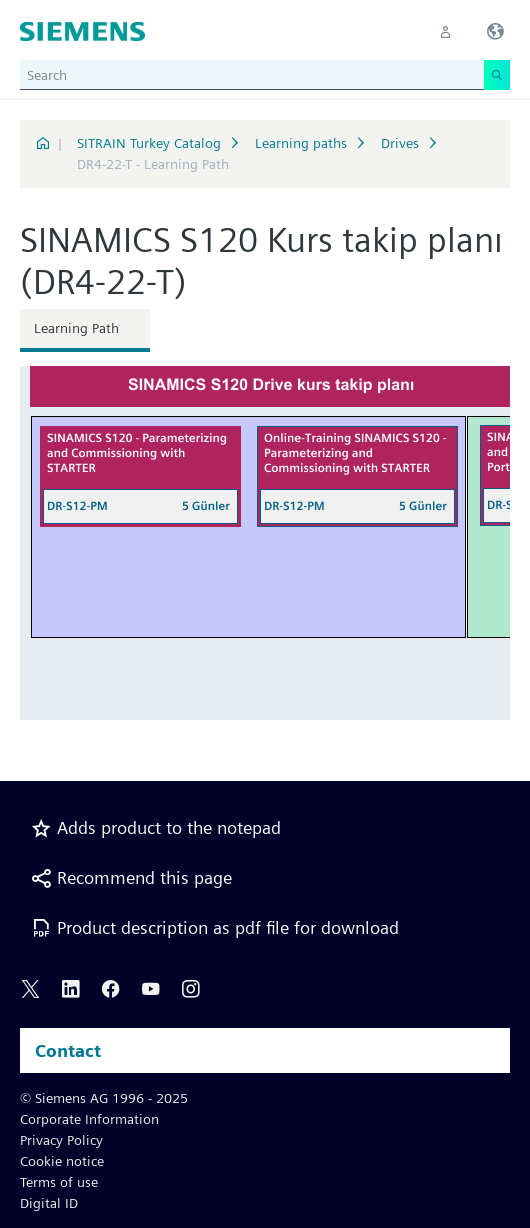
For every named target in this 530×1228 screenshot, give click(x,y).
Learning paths (301, 143)
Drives (400, 143)
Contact (68, 1050)
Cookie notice (62, 1161)
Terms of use (59, 1182)
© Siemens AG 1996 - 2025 (104, 1098)
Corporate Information (89, 1119)
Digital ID (49, 1203)
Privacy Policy (61, 1140)
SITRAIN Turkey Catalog (149, 143)
